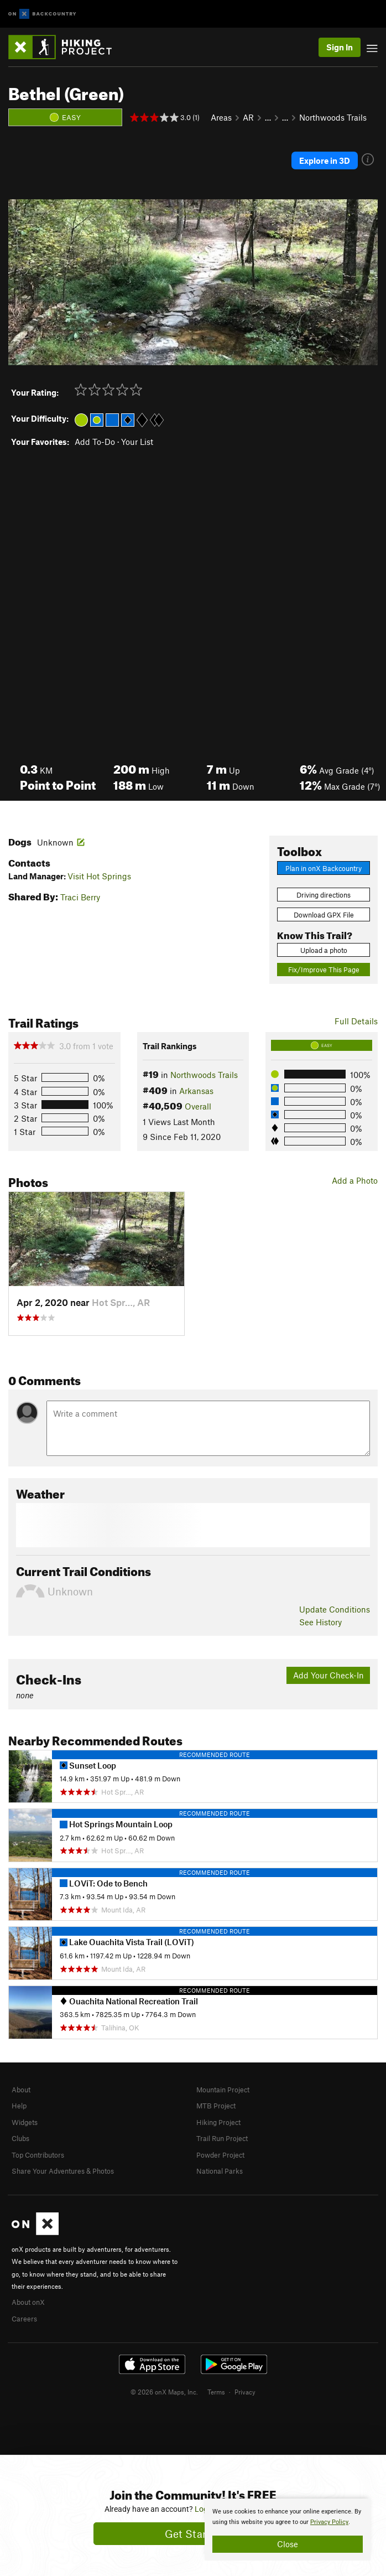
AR (248, 117)
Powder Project (220, 2154)
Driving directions (323, 894)
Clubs (20, 2138)
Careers (24, 2318)
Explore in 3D (324, 160)
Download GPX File (324, 914)
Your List (137, 442)
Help (19, 2105)
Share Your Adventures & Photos (63, 2170)
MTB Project (216, 2105)
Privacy (244, 2392)
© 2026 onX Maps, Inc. (164, 2392)
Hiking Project (218, 2122)
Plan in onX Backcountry (323, 868)
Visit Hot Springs (99, 876)
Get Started (193, 2533)
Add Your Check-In (328, 1675)
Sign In (339, 47)
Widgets (25, 2122)
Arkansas (196, 1091)
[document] (287, 2529)
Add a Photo (355, 1180)
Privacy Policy (329, 2522)
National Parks (219, 2170)
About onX (28, 2302)
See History (320, 1622)
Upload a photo (323, 950)
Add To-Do (95, 442)
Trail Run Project (222, 2138)
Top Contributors (38, 2154)
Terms (216, 2392)
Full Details (356, 1021)
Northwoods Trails (333, 117)
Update (334, 1609)
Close (287, 2544)
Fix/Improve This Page (323, 969)
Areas (221, 117)
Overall (198, 1106)
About (21, 2089)
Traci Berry (80, 897)
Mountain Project (222, 2089)
